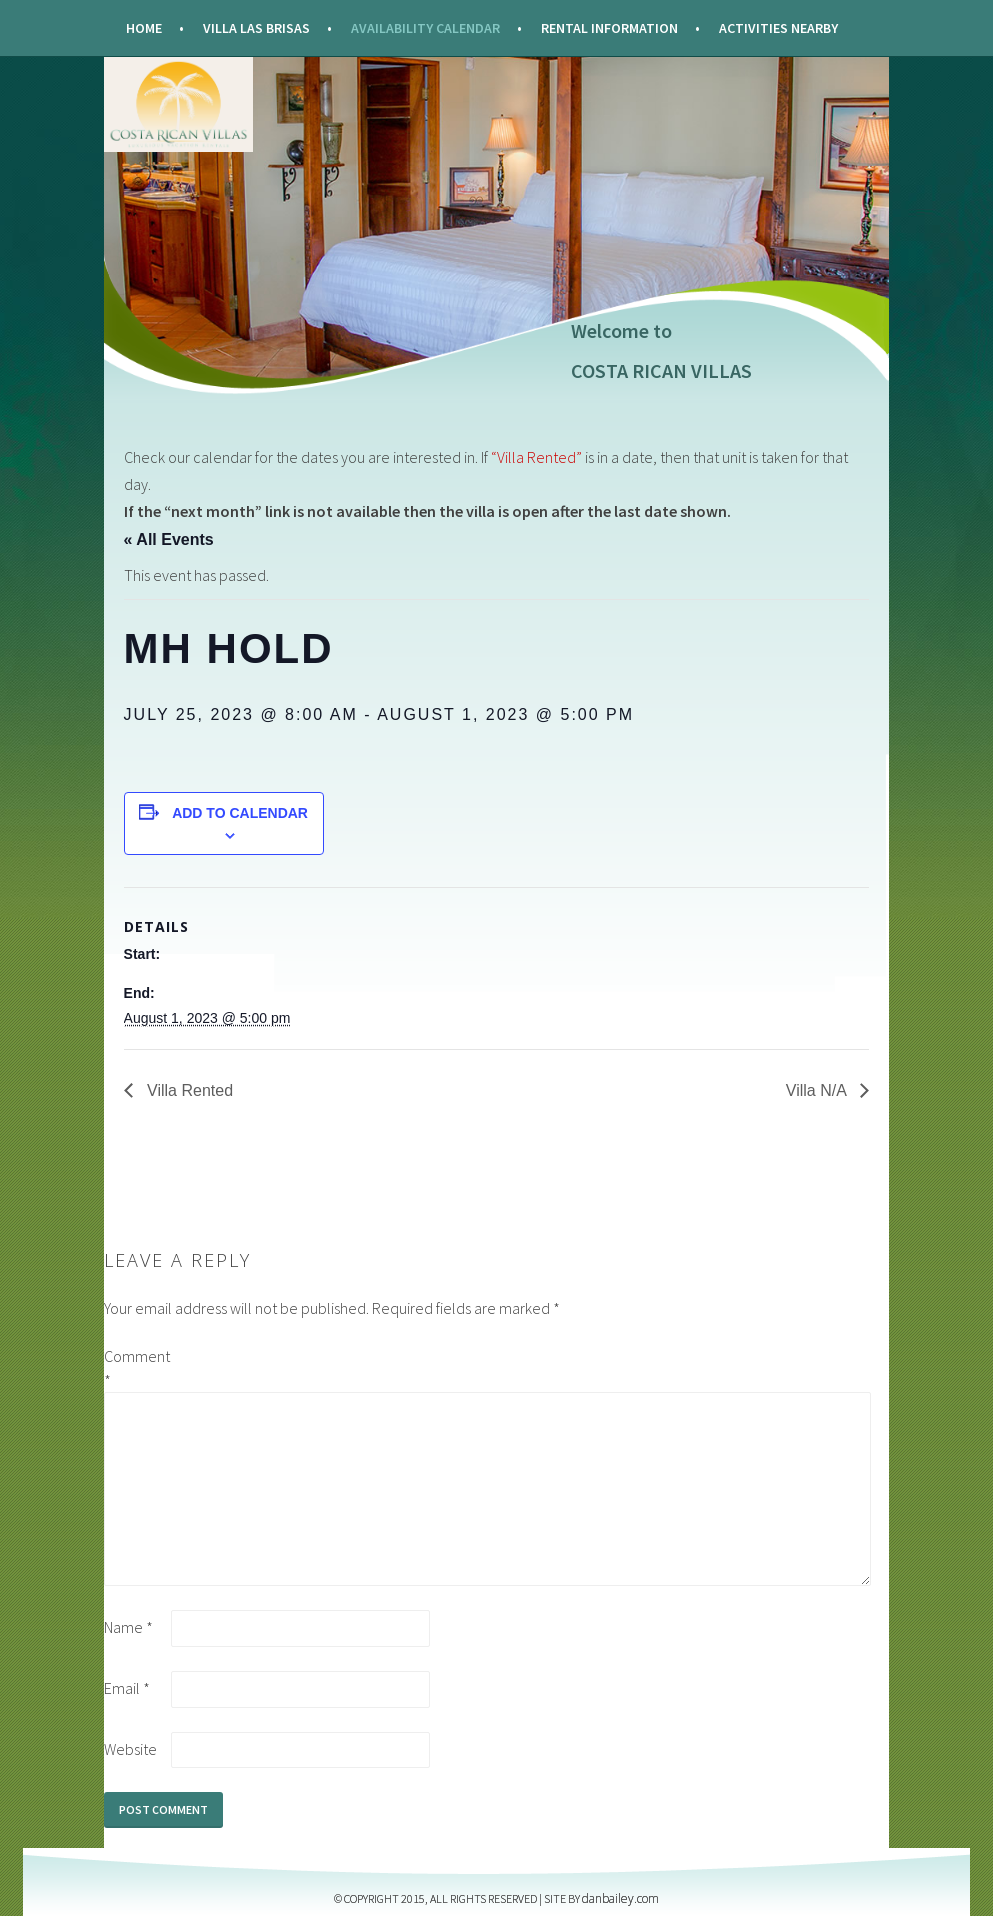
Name (128, 1627)
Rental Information (609, 28)
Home (144, 28)
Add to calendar (240, 813)
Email (127, 1688)
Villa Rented (188, 1090)
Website (130, 1749)
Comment (136, 1368)
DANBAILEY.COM (620, 1898)
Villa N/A (818, 1090)
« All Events (169, 539)
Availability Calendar (425, 28)
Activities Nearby (778, 28)
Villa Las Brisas (256, 28)
